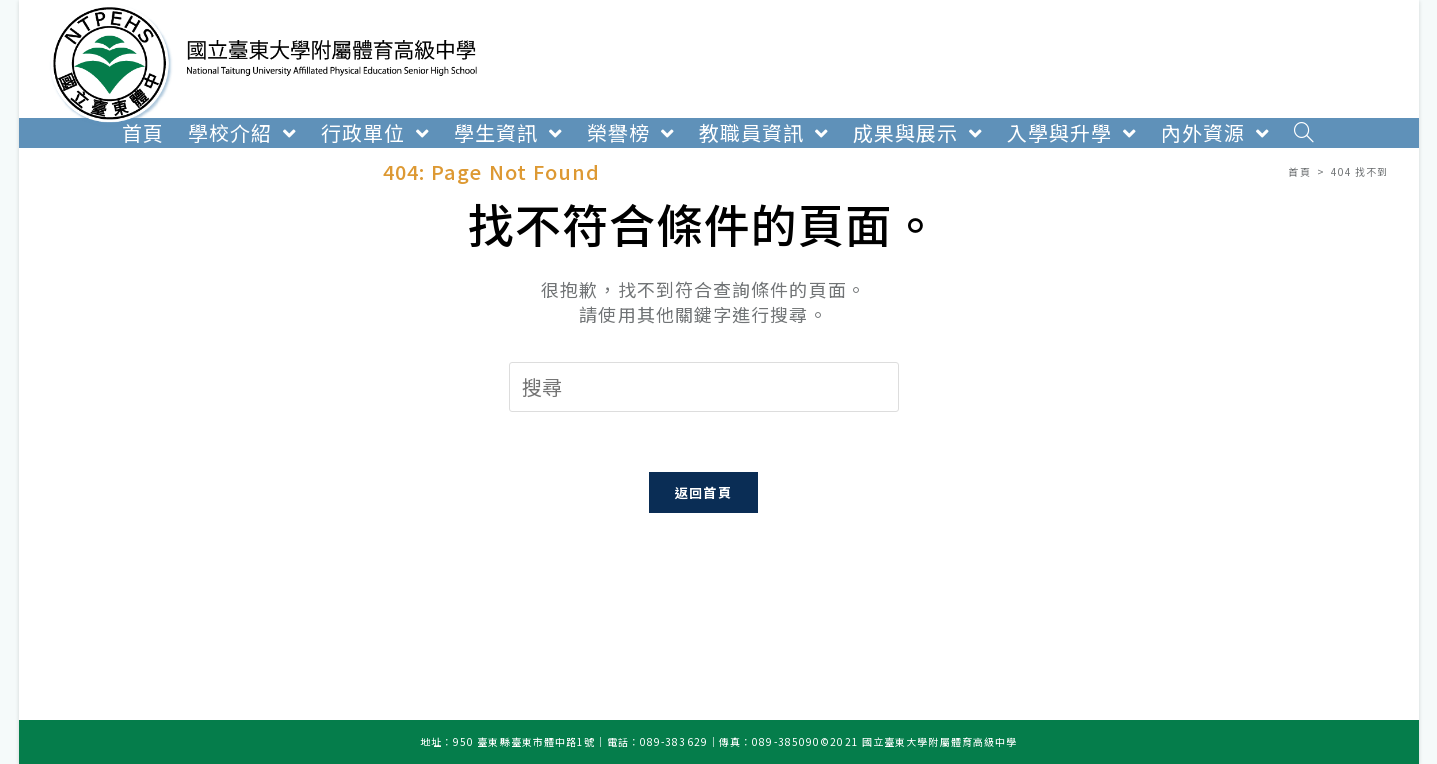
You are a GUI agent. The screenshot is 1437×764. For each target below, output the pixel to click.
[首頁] (1299, 171)
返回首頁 (703, 492)
